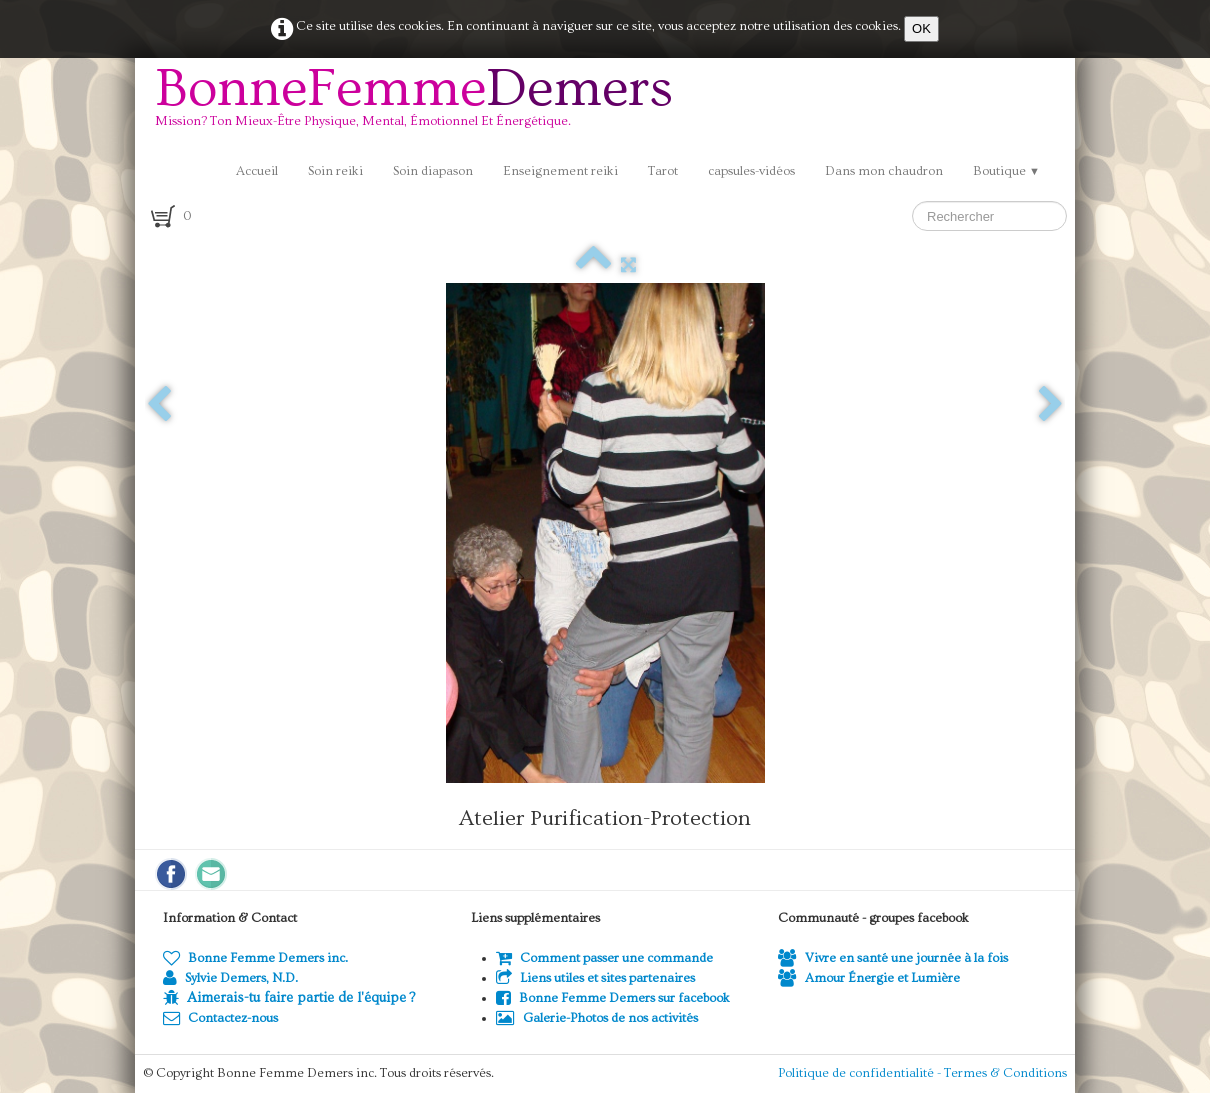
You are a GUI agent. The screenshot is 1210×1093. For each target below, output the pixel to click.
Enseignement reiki (560, 171)
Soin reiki (335, 171)
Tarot (663, 171)
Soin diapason (433, 171)
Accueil (257, 171)
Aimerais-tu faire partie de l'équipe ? (301, 998)
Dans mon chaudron (884, 171)
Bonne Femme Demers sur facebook (613, 998)
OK (921, 28)
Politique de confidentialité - (861, 1073)
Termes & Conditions (1005, 1073)
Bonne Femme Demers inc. (255, 958)
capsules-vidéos (751, 171)
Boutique (1006, 171)
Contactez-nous (220, 1018)
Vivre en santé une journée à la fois (893, 958)
